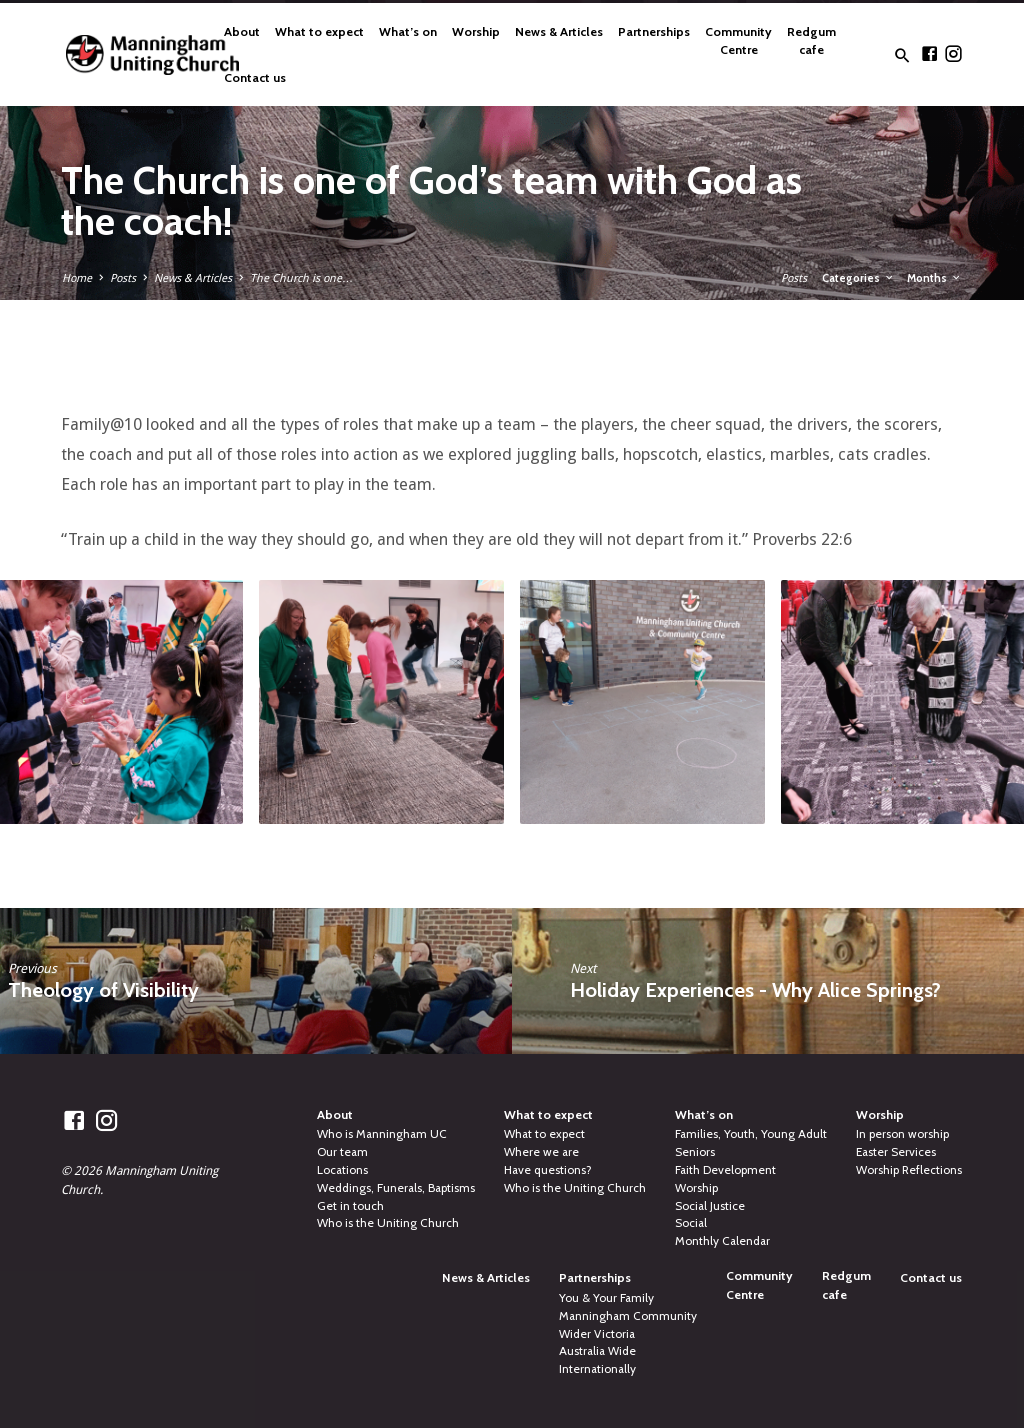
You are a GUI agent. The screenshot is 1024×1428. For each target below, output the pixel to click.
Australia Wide (597, 1351)
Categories (858, 278)
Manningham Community (628, 1316)
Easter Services (896, 1152)
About (242, 31)
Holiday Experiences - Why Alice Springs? (755, 990)
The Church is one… (301, 278)
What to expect (319, 31)
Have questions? (548, 1170)
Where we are (541, 1152)
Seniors (695, 1152)
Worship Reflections (909, 1170)
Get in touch (350, 1206)
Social (691, 1223)
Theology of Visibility (103, 990)
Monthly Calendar (722, 1241)
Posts (123, 278)
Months (934, 278)
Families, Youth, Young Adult (751, 1134)
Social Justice (710, 1206)
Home (77, 278)
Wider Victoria (597, 1334)
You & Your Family (606, 1298)
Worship (476, 31)
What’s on (408, 31)
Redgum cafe (811, 40)
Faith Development (725, 1170)
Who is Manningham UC (382, 1134)
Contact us (255, 77)
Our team (342, 1152)
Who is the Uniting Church (388, 1223)
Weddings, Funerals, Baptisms (396, 1188)
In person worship (902, 1134)
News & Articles (559, 31)
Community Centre (738, 40)
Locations (342, 1170)
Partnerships (654, 31)
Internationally (597, 1369)
